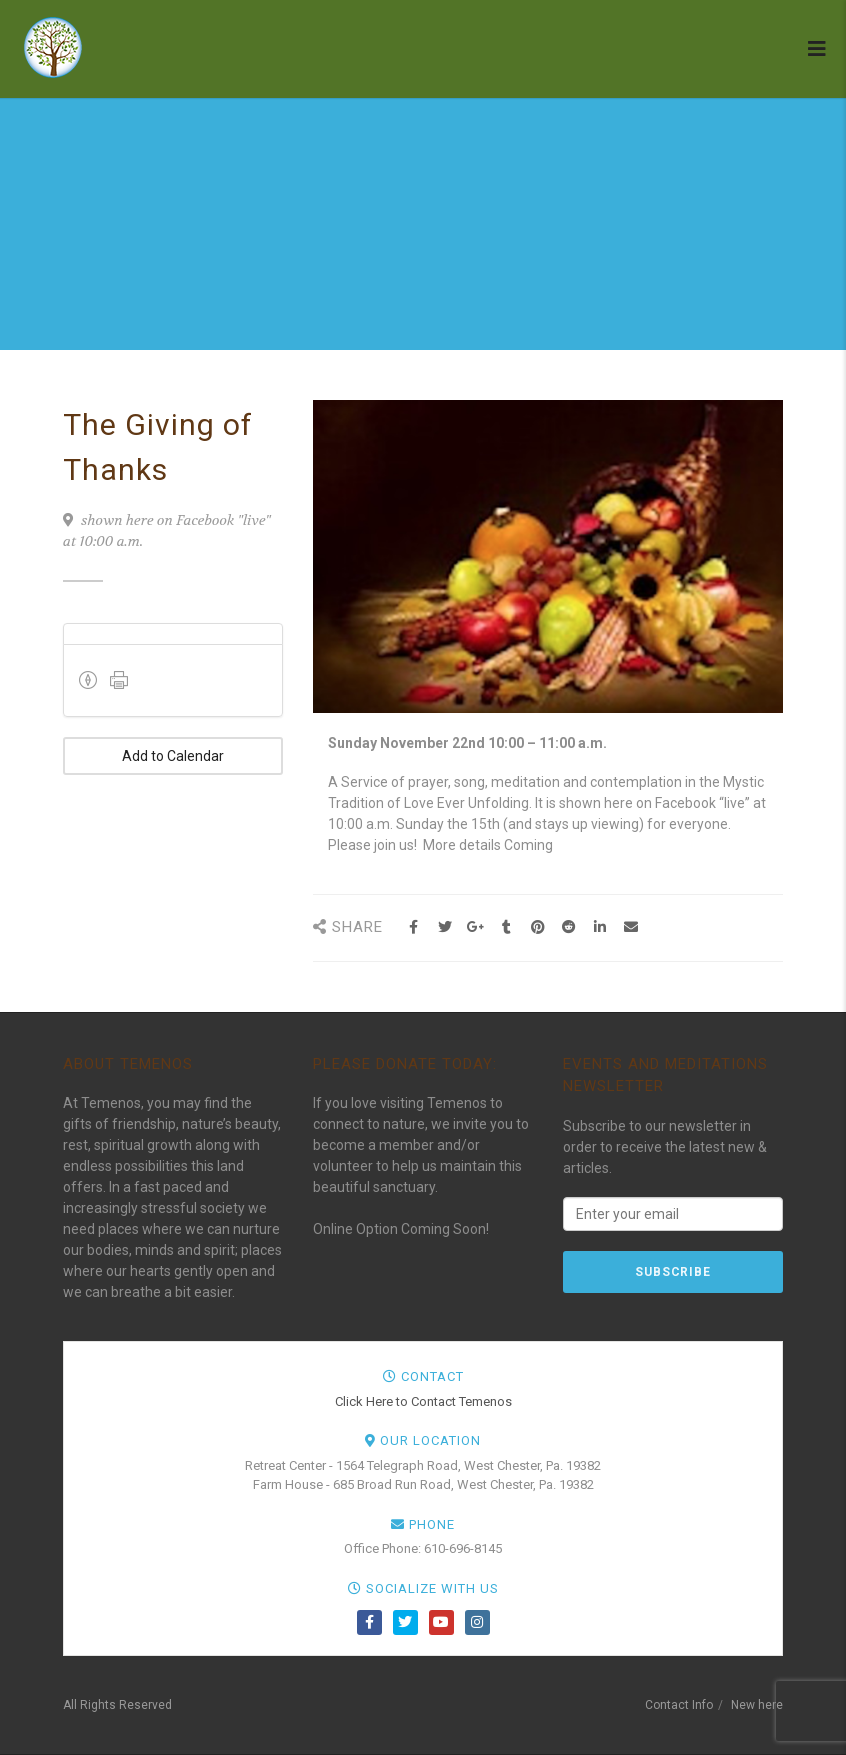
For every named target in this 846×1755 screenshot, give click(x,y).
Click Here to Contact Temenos (423, 1401)
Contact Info (679, 1705)
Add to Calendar (173, 756)
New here (757, 1705)
